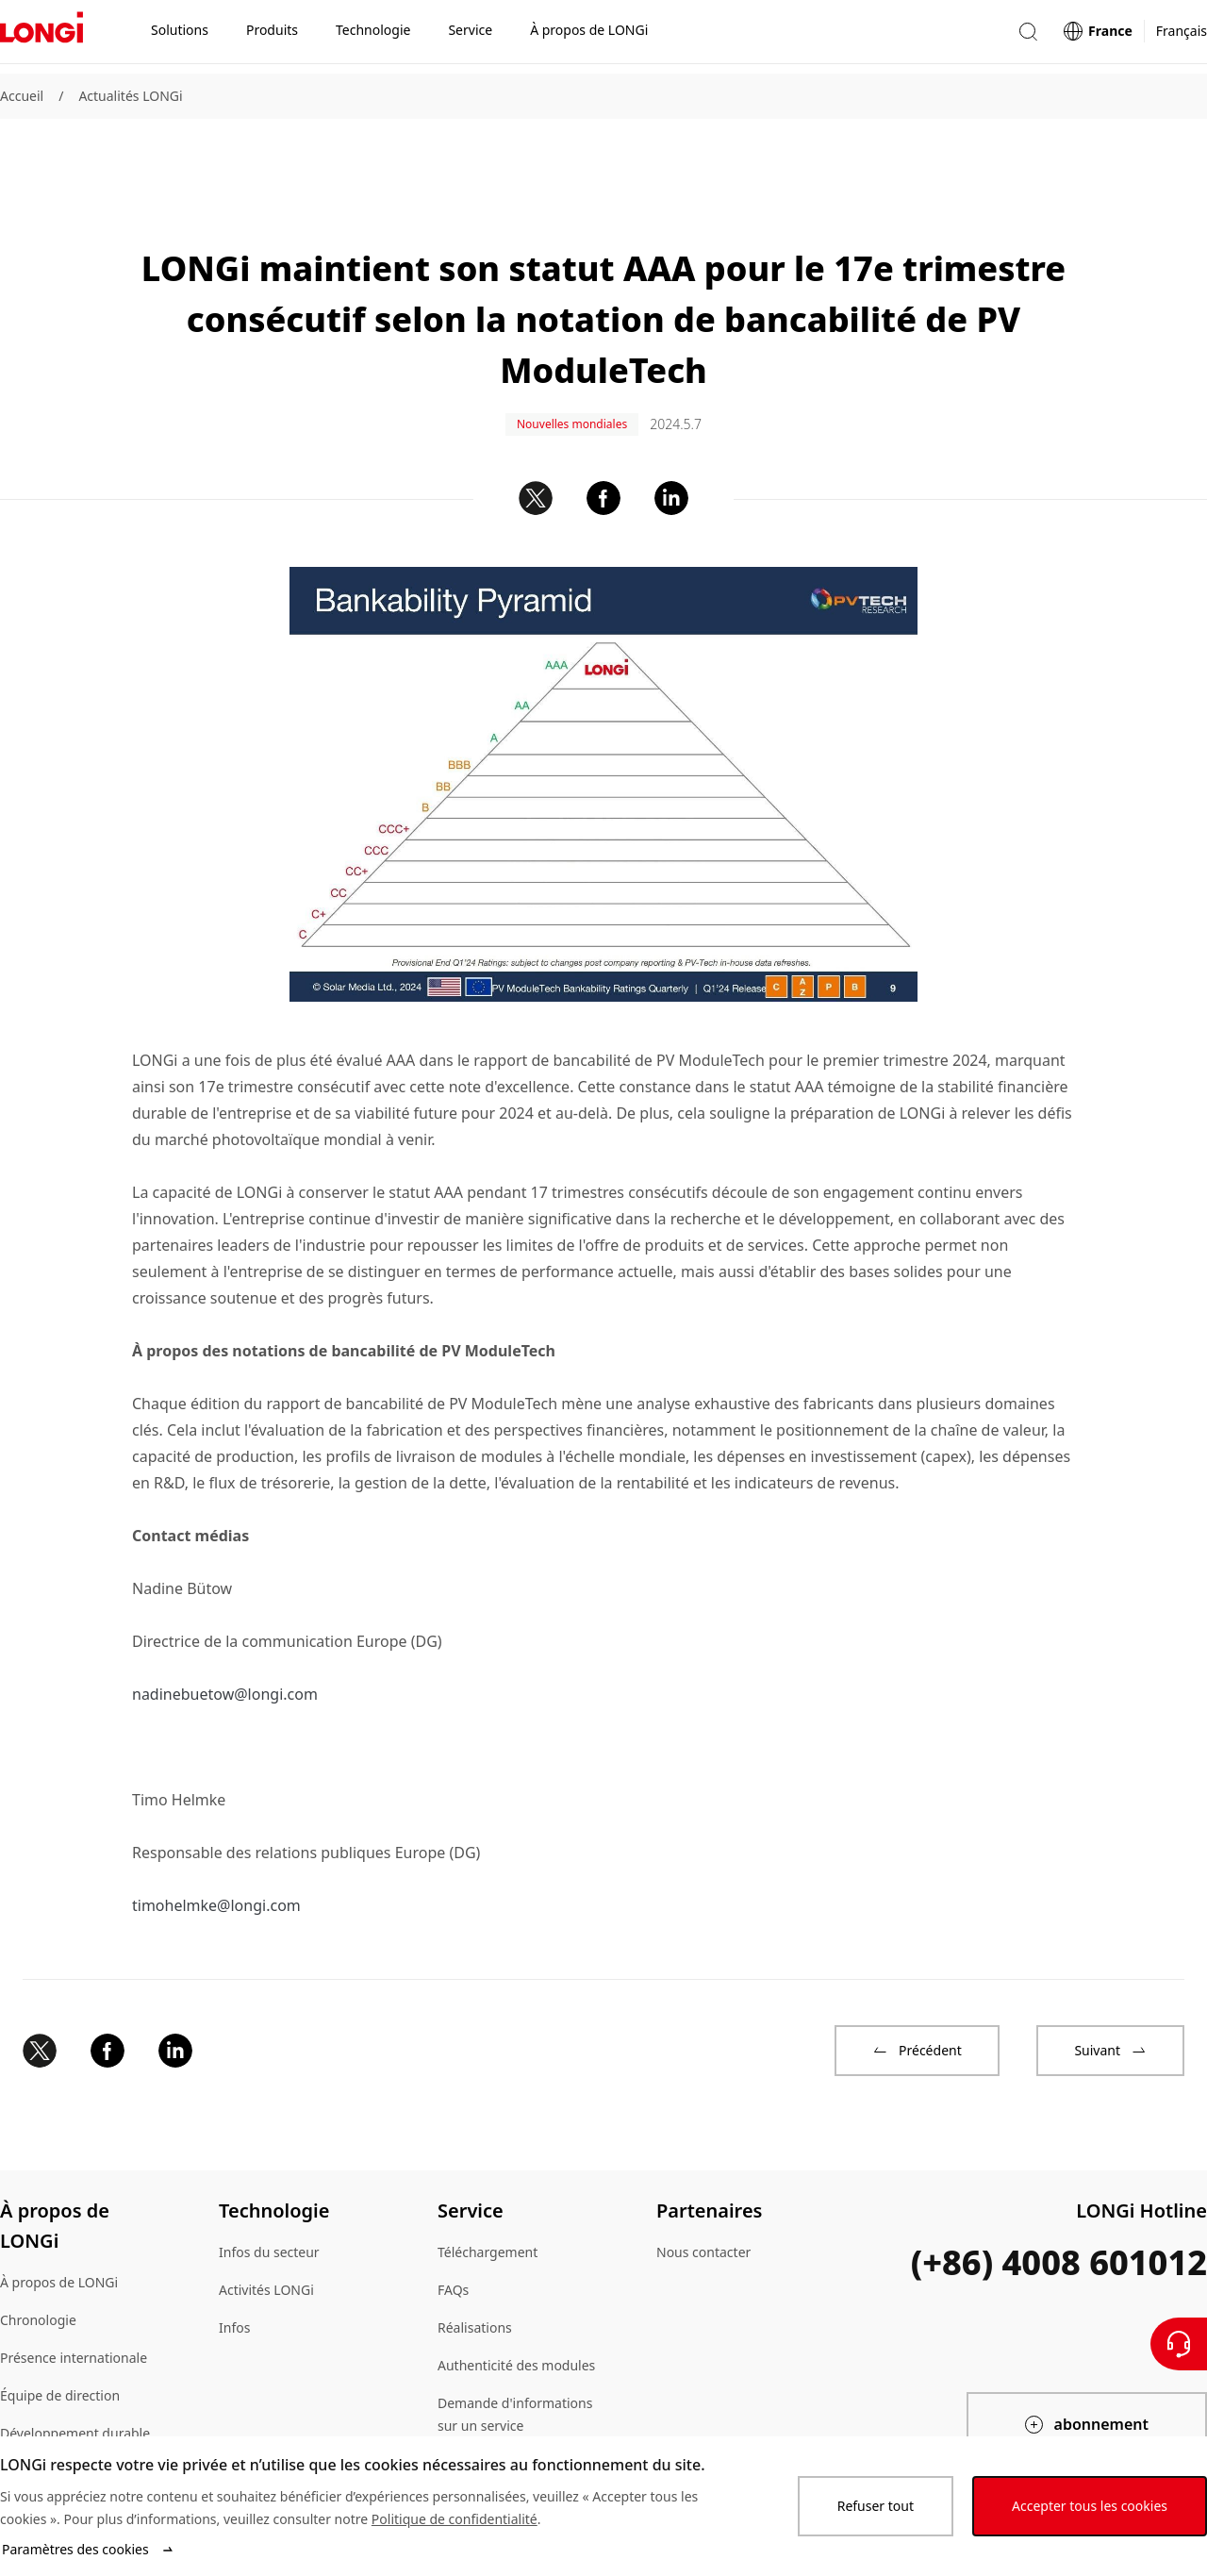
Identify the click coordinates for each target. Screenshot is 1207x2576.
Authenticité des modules (516, 2301)
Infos (234, 2263)
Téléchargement (487, 2188)
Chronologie (38, 2256)
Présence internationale (73, 2293)
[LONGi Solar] (41, 36)
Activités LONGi (266, 2226)
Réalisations (475, 2263)
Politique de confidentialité (454, 2519)
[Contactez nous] (1178, 2344)
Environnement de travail (78, 2407)
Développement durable (75, 2369)
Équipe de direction (60, 2331)
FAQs (453, 2226)
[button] (1028, 36)
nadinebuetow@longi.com (225, 1630)
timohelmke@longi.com (216, 1841)
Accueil (21, 96)
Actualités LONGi (130, 96)
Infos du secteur (269, 2188)
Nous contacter (703, 2188)
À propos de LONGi (59, 2218)
